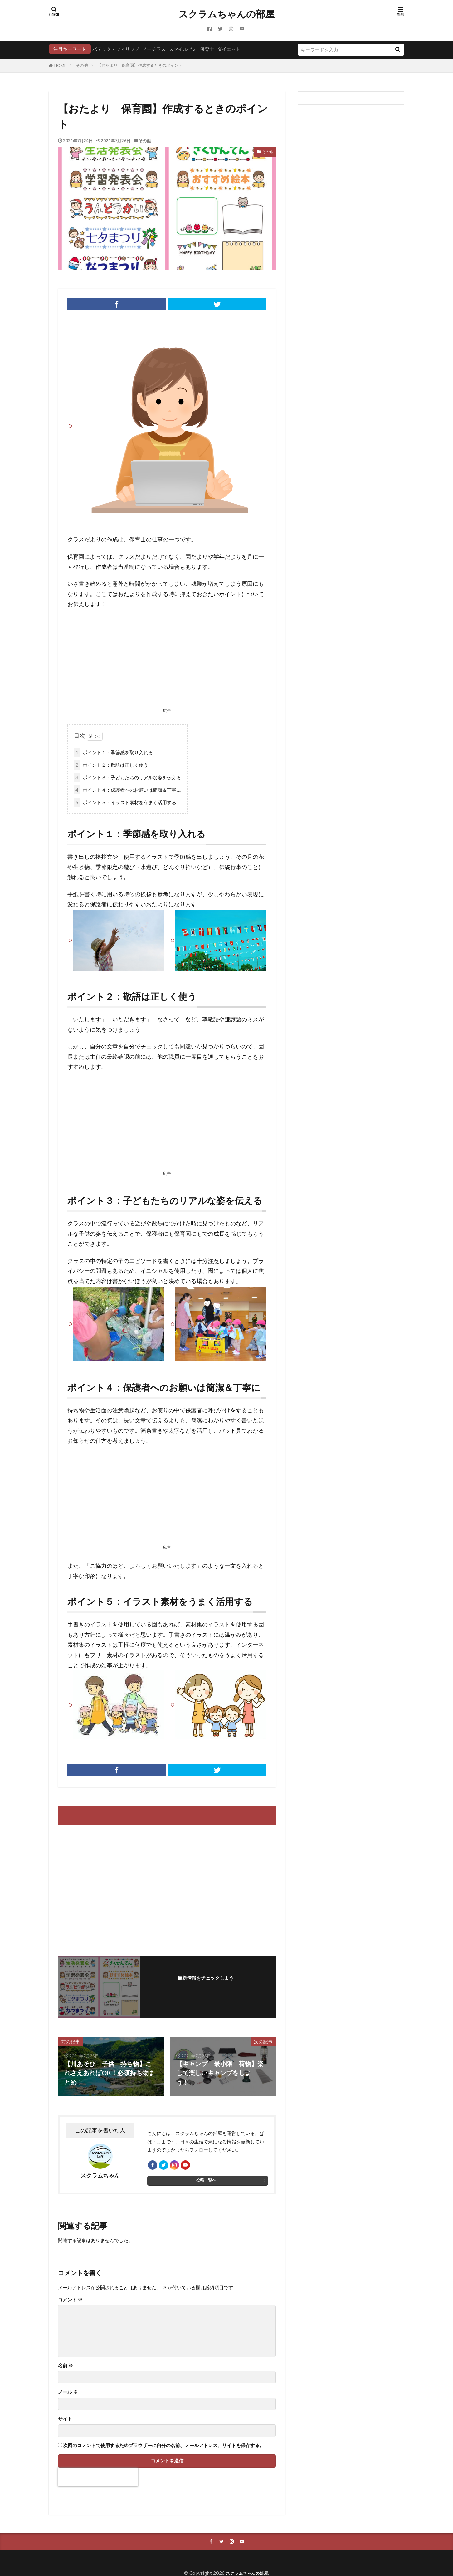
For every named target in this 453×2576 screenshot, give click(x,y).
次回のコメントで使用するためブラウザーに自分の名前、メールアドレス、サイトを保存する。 (163, 2448)
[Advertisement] (166, 660)
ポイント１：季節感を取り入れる (113, 752)
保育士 (207, 49)
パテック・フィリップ (115, 49)
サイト (65, 2422)
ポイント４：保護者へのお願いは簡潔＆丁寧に (127, 789)
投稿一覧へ (206, 2183)
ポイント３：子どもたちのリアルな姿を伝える (127, 777)
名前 (65, 2368)
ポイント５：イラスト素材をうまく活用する (125, 802)
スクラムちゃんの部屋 (226, 14)
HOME (60, 65)
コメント (70, 2302)
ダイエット (229, 49)
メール (68, 2395)
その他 (82, 65)
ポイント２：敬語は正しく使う (111, 765)
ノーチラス (154, 49)
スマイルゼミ (183, 49)
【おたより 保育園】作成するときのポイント (140, 65)
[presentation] (98, 2480)
